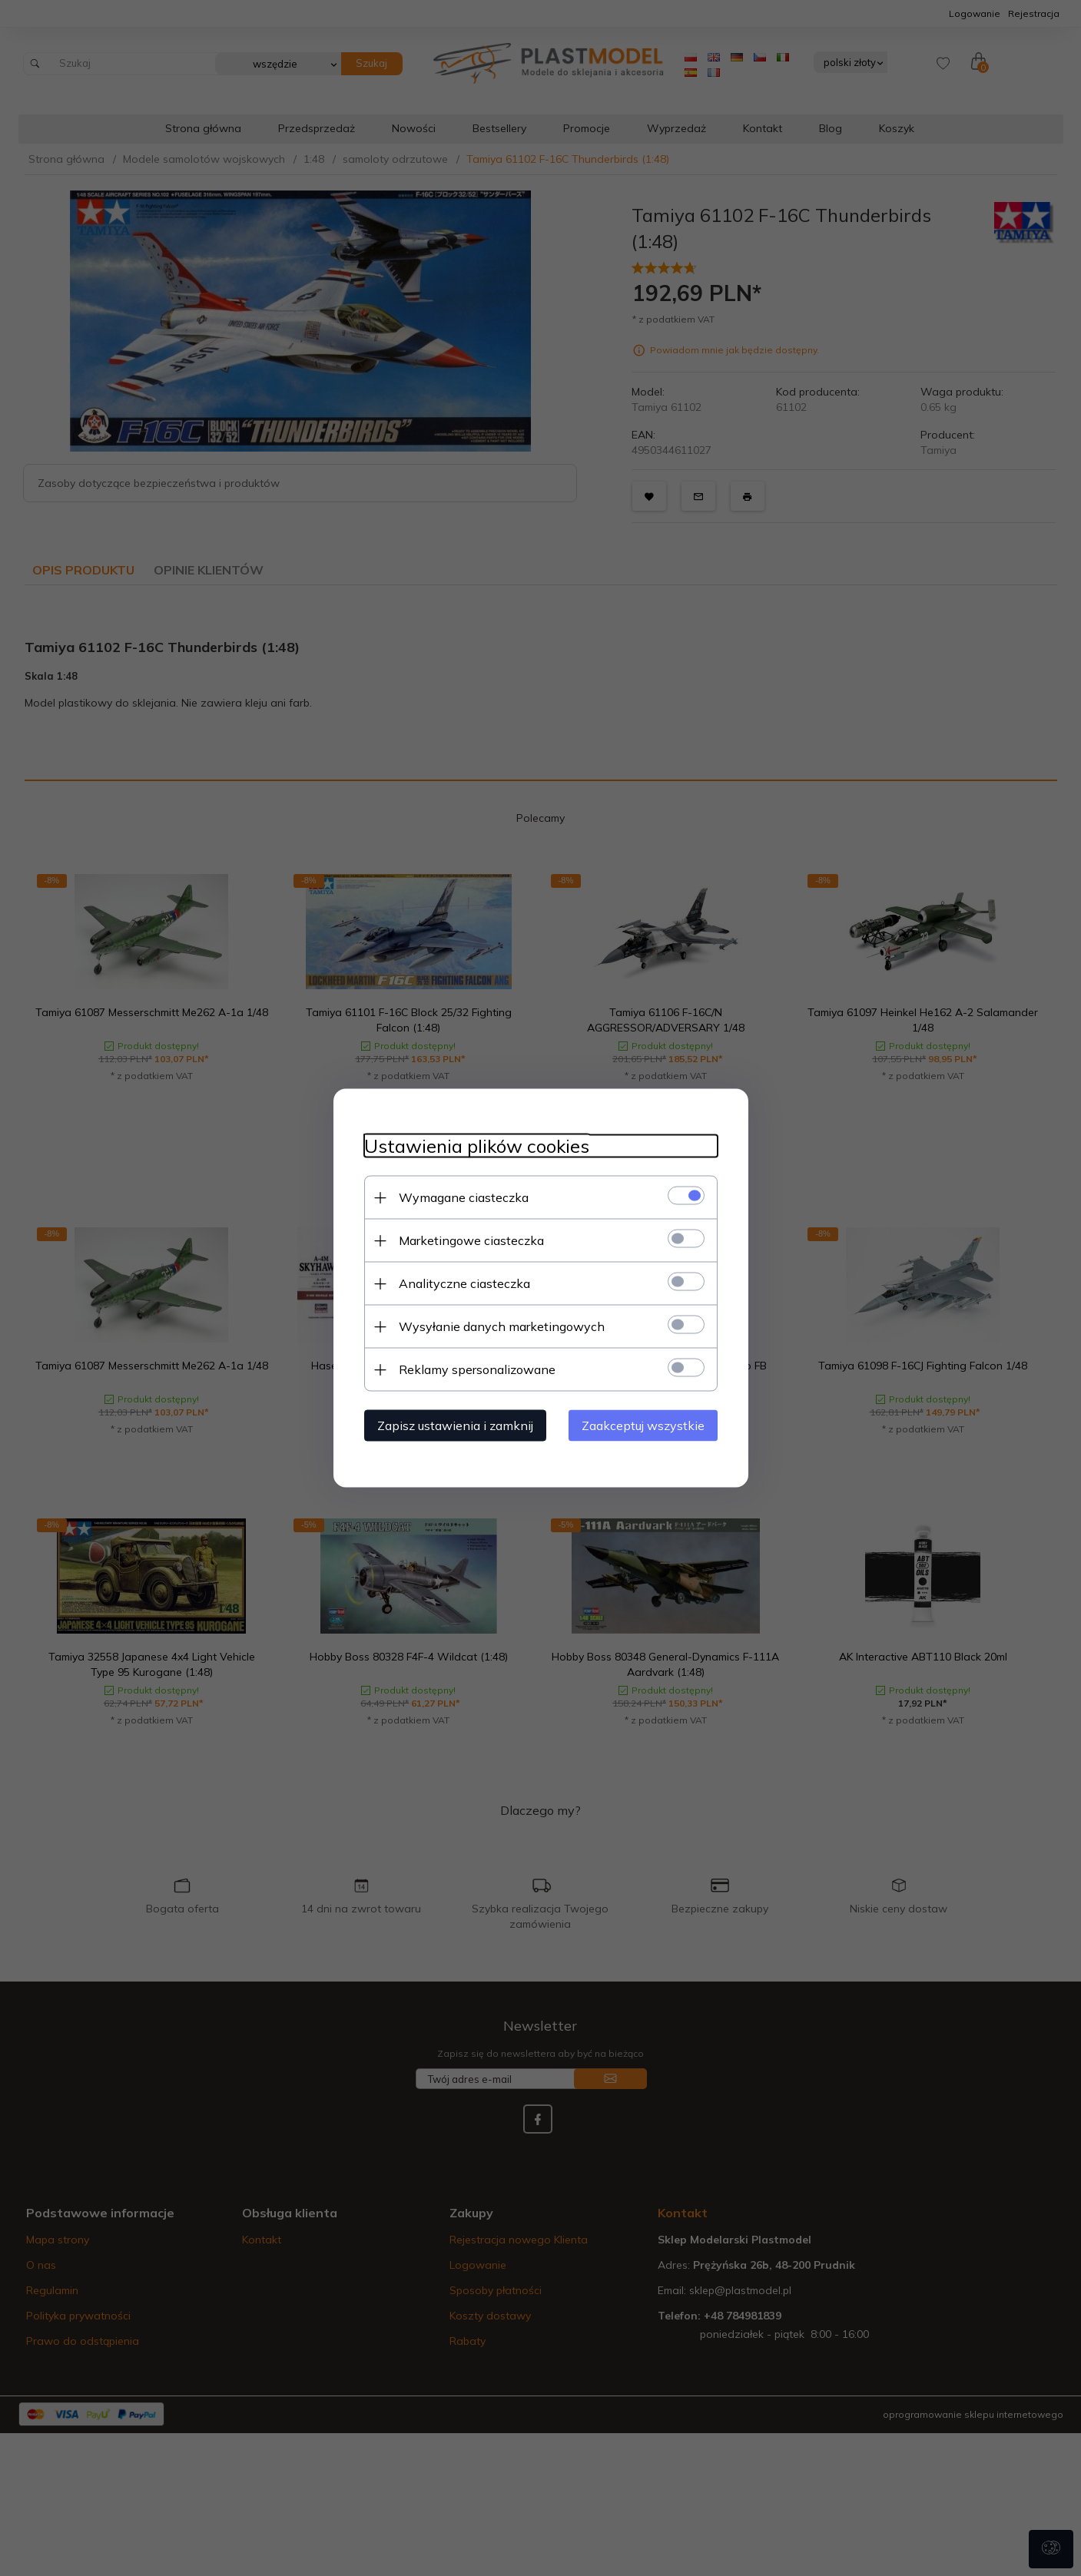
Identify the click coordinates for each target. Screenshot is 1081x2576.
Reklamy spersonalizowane (477, 1369)
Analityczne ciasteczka (464, 1283)
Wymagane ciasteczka (464, 1197)
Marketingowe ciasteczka (471, 1240)
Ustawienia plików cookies (476, 1146)
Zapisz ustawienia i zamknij (455, 1425)
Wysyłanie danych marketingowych (502, 1326)
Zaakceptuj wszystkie (643, 1425)
